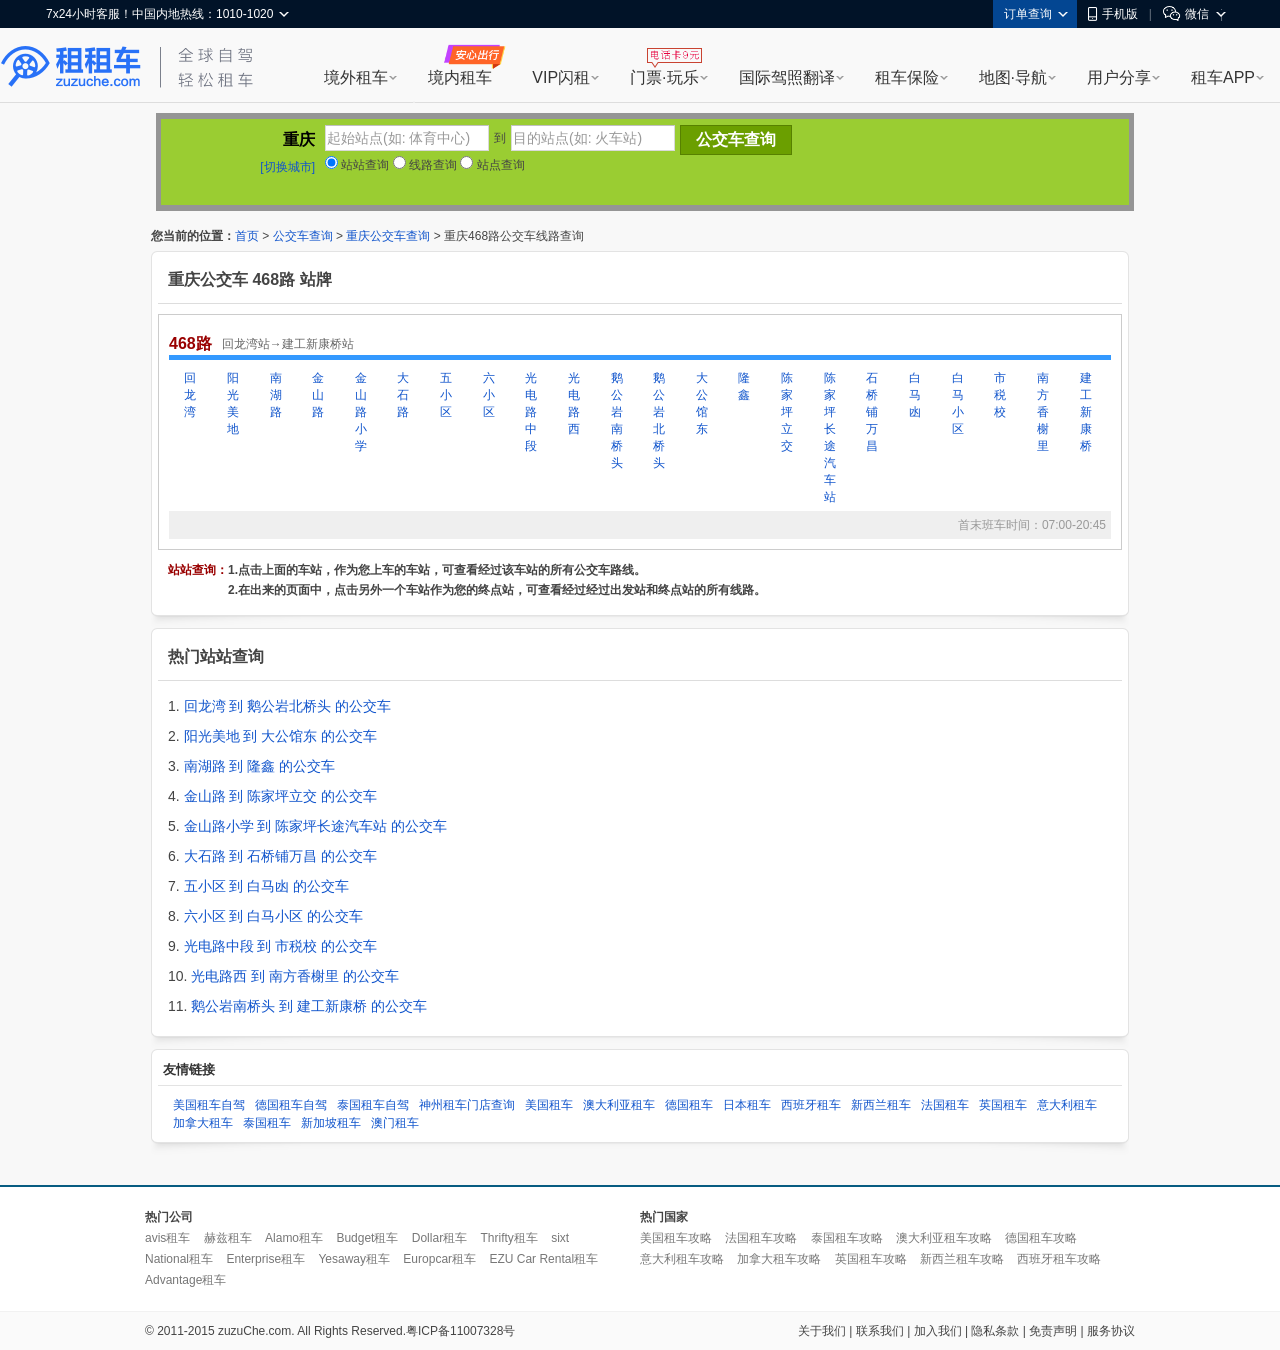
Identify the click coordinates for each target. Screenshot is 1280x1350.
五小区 (446, 395)
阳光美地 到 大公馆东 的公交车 (281, 736)
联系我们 (880, 1331)
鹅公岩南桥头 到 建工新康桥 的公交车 (309, 1006)
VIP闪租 (561, 77)
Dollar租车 (439, 1238)
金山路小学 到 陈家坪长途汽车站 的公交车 (316, 826)
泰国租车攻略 (847, 1238)
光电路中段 (531, 412)
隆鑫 (744, 386)
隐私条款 (995, 1331)
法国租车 (945, 1105)
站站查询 (357, 165)
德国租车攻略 (1041, 1238)
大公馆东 (702, 403)
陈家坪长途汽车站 (830, 437)
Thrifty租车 (508, 1238)
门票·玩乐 (664, 77)
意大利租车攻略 (682, 1259)
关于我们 (822, 1331)
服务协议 (1111, 1331)
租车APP (1223, 77)
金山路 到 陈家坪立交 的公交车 (281, 796)
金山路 (318, 395)
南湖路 (276, 395)
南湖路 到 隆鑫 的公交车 (260, 766)
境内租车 (460, 77)
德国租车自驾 (291, 1105)
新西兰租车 (881, 1105)
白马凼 (915, 395)
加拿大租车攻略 (779, 1259)
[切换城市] (287, 167)
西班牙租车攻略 (1059, 1259)
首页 (247, 236)
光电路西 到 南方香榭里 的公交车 (295, 976)
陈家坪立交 (787, 412)
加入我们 (938, 1331)
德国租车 (689, 1105)
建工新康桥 (1086, 412)
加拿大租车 (203, 1123)
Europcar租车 (439, 1259)
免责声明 (1053, 1331)
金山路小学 (361, 412)
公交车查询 (303, 236)
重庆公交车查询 (388, 236)
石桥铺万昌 (872, 412)
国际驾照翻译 (787, 77)
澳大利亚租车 (619, 1105)
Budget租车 (367, 1238)
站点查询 (492, 165)
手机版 (1113, 14)
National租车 (179, 1259)
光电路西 (574, 403)
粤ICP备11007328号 (460, 1331)
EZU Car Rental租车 (543, 1259)
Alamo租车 (294, 1238)
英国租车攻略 (871, 1259)
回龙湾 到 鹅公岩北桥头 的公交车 (288, 706)
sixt (560, 1238)
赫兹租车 (228, 1238)
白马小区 (958, 403)
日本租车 (747, 1105)
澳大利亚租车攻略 (944, 1238)
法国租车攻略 (761, 1238)
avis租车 (167, 1238)
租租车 (71, 67)
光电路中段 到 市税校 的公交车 (281, 946)
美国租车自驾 (209, 1105)
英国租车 (1003, 1105)
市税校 (1000, 395)
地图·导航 (1013, 77)
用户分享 (1119, 77)
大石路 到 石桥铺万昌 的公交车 (281, 856)
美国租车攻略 (676, 1238)
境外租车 (356, 77)
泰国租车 (267, 1123)
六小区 (489, 395)
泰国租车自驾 (373, 1105)
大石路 (403, 395)
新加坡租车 (331, 1123)
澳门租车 (395, 1123)
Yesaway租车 (354, 1259)
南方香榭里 (1043, 412)
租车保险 (907, 77)
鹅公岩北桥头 (659, 420)
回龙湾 (190, 395)
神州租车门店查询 (467, 1105)
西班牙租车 (811, 1105)
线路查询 (425, 165)
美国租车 (549, 1105)
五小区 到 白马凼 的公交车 (267, 886)
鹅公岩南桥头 (617, 420)
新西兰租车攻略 (962, 1259)
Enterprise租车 (265, 1259)
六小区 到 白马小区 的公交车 (274, 916)
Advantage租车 (185, 1280)
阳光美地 (233, 403)
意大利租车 (1067, 1105)
